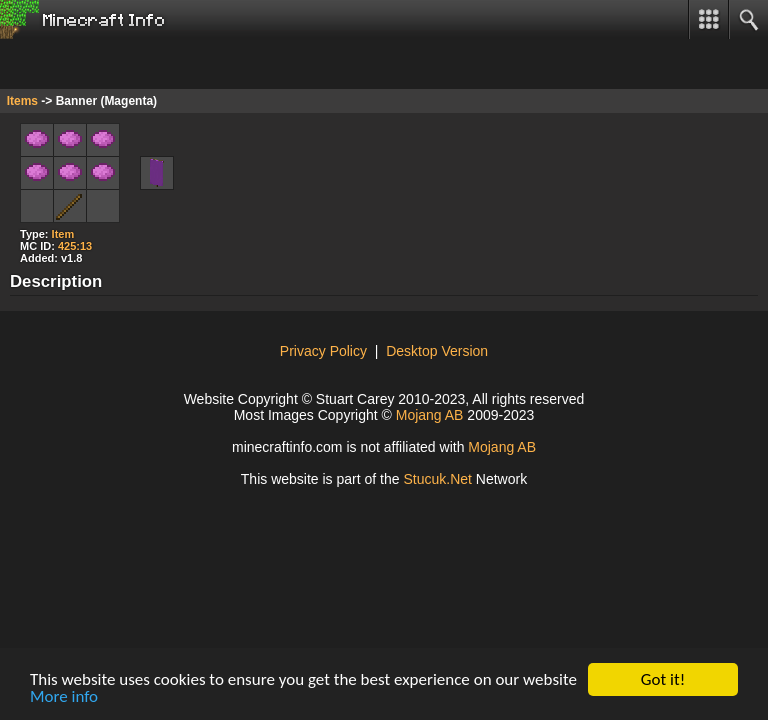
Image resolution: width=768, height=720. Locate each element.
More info (64, 697)
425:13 (75, 246)
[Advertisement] (160, 64)
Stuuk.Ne (437, 479)
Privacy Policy (323, 351)
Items (22, 101)
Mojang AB (430, 415)
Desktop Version (437, 351)
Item (63, 234)
